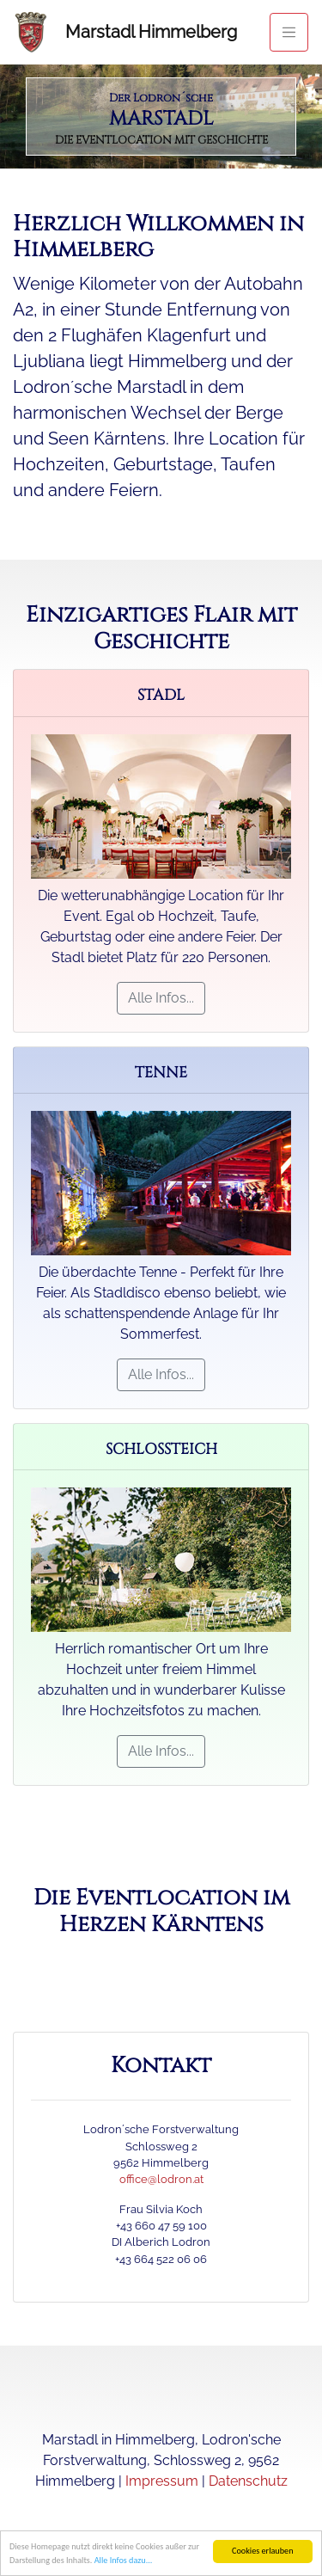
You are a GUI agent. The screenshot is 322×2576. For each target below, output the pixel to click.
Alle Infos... (161, 998)
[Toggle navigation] (289, 32)
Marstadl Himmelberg (151, 31)
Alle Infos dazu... (123, 2561)
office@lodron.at (161, 2179)
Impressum (161, 2481)
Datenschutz (248, 2481)
